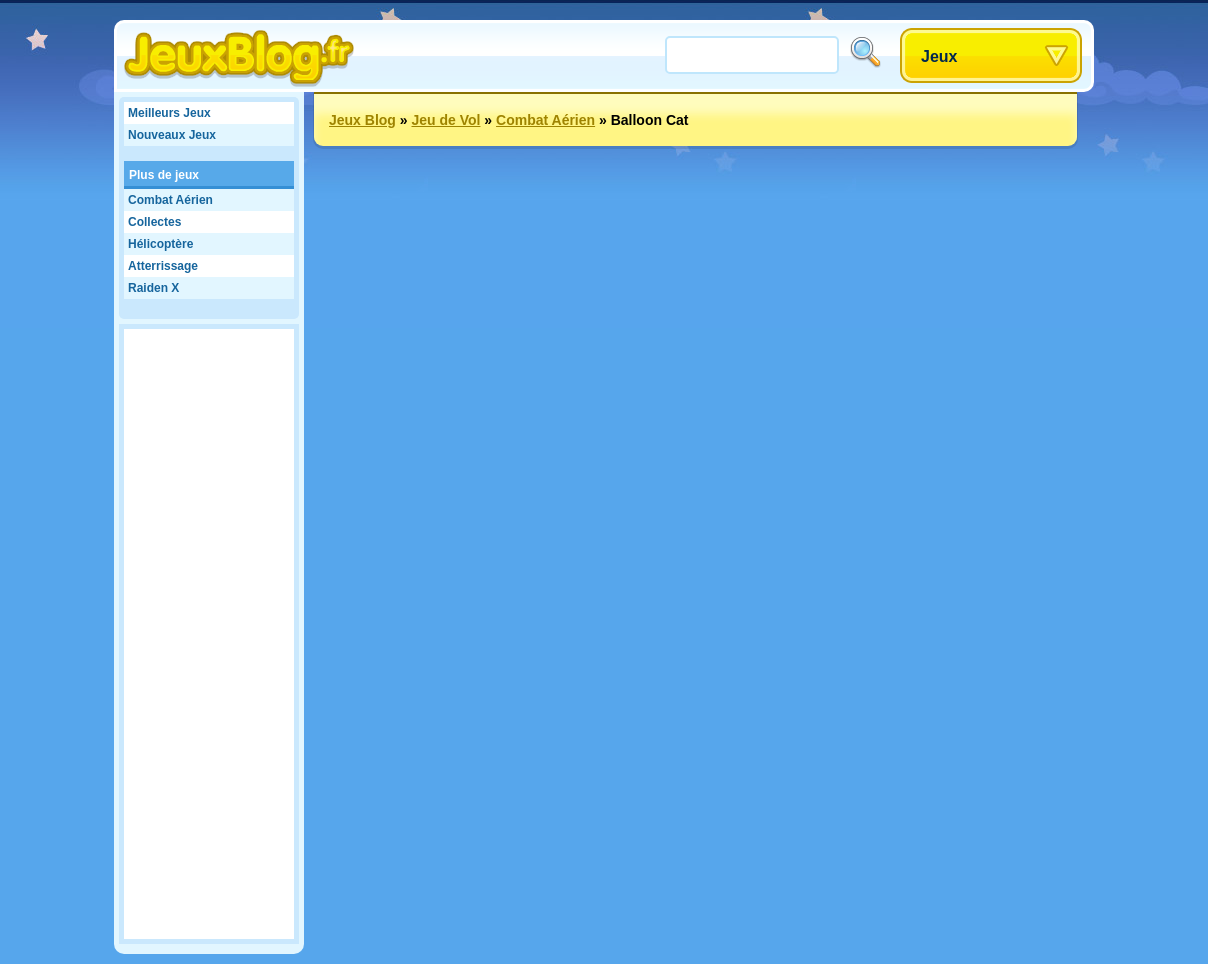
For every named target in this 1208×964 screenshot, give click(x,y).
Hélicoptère (160, 244)
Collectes (154, 222)
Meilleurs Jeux (169, 113)
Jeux (939, 56)
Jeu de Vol (445, 120)
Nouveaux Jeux (172, 135)
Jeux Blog (362, 120)
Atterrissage (163, 266)
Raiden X (153, 288)
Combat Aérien (170, 200)
